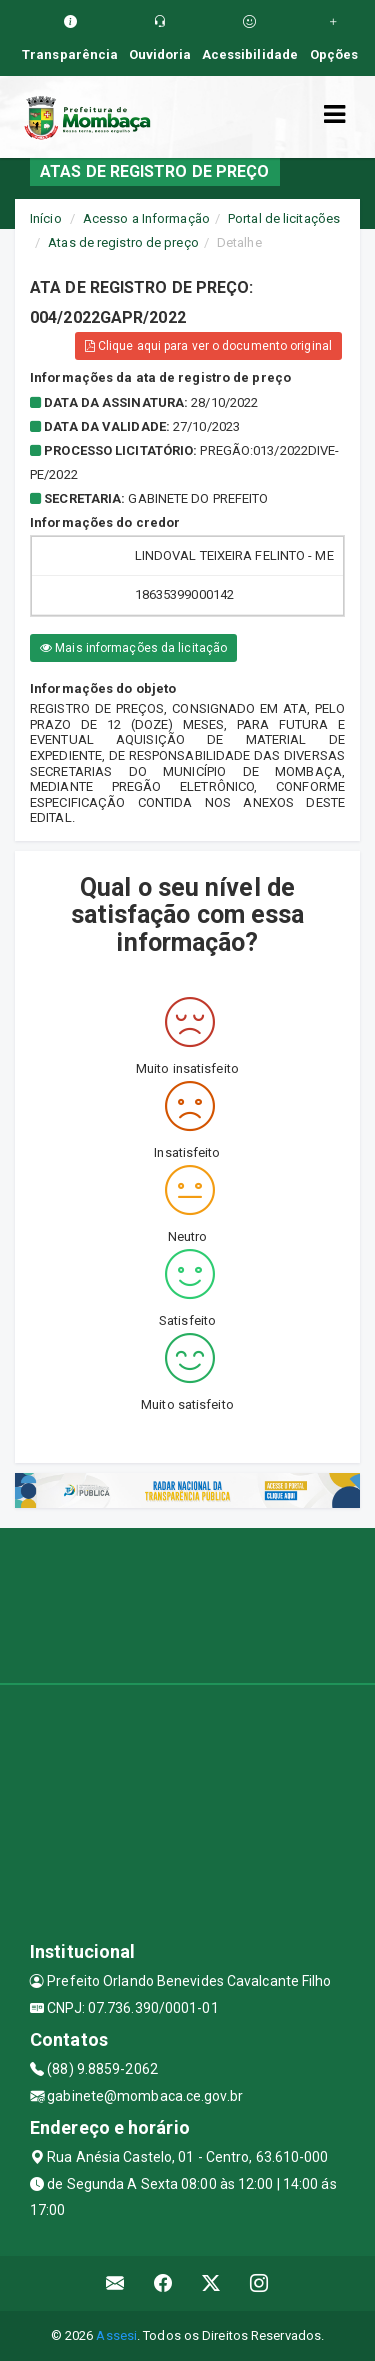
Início (46, 218)
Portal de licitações (284, 218)
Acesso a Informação (146, 218)
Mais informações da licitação (133, 648)
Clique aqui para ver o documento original (208, 346)
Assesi (116, 2335)
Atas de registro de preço (123, 242)
